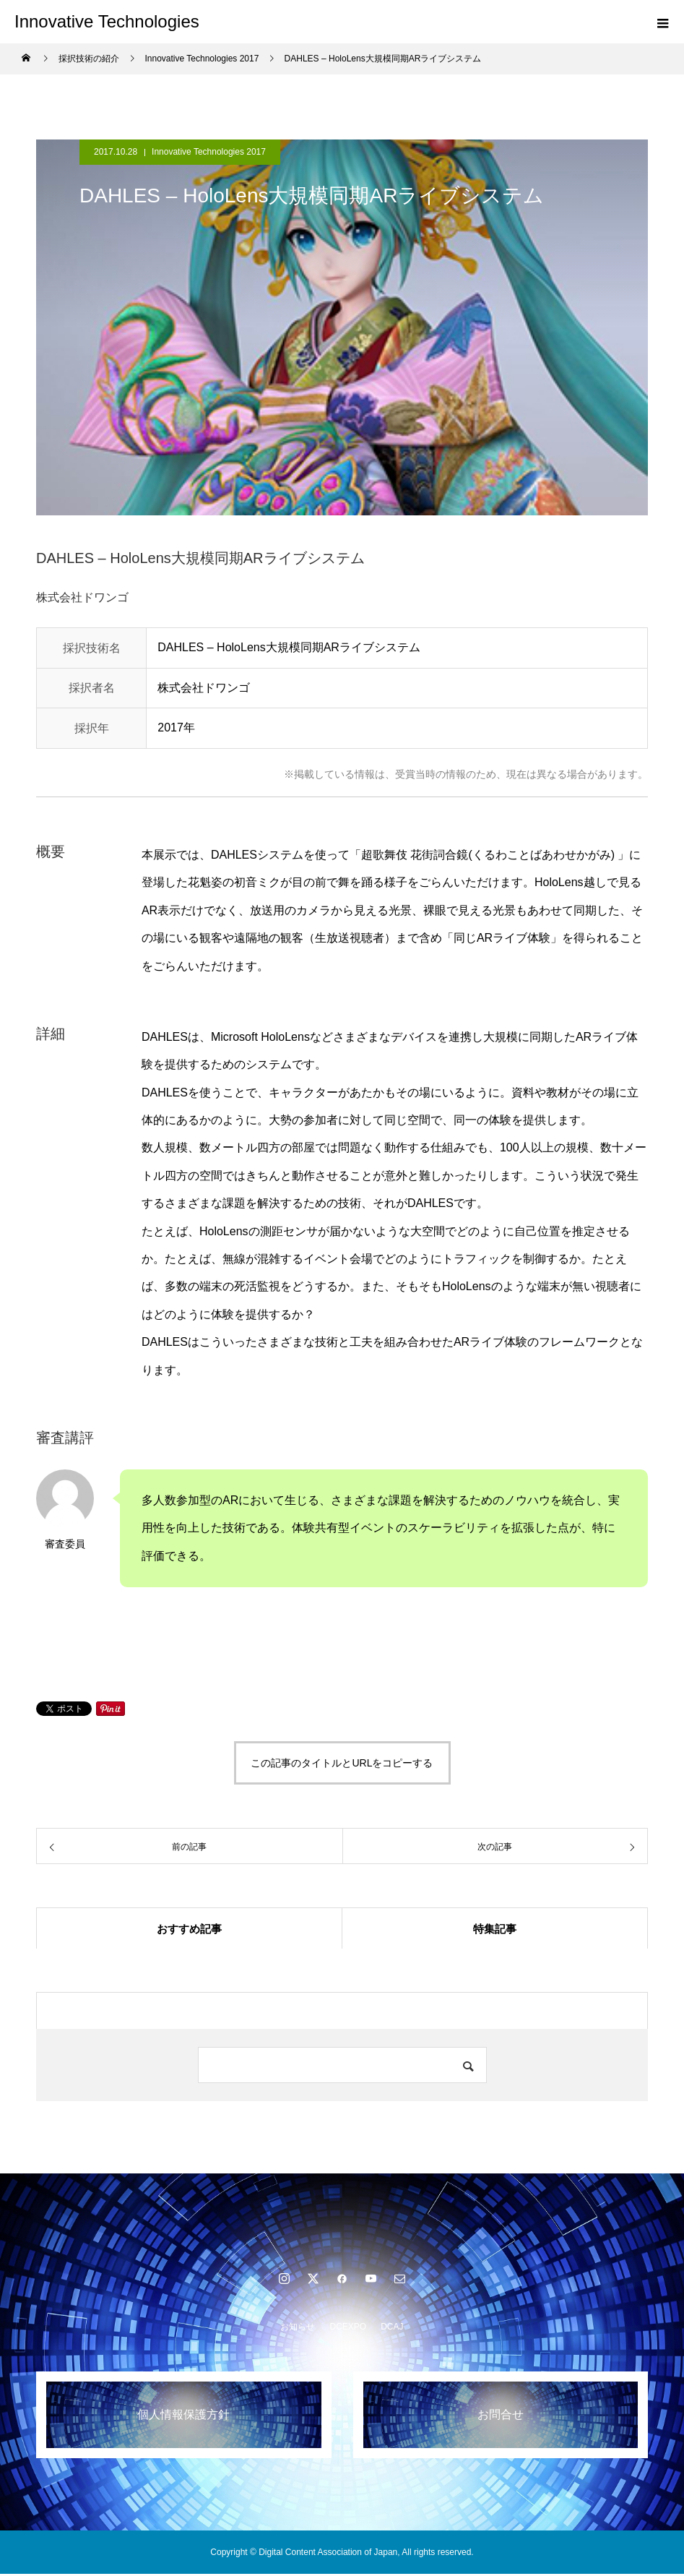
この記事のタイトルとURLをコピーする (342, 1763)
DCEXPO (347, 2329)
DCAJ (392, 2329)
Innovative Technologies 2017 (209, 152)
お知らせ (297, 2329)
